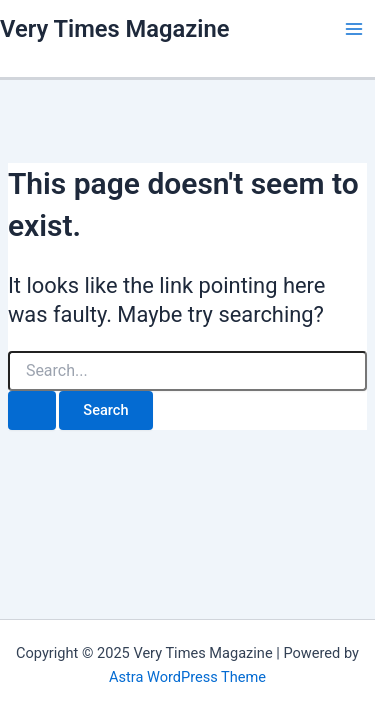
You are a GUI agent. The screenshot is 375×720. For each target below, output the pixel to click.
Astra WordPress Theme (187, 677)
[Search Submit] (32, 410)
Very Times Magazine (114, 29)
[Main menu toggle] (354, 29)
